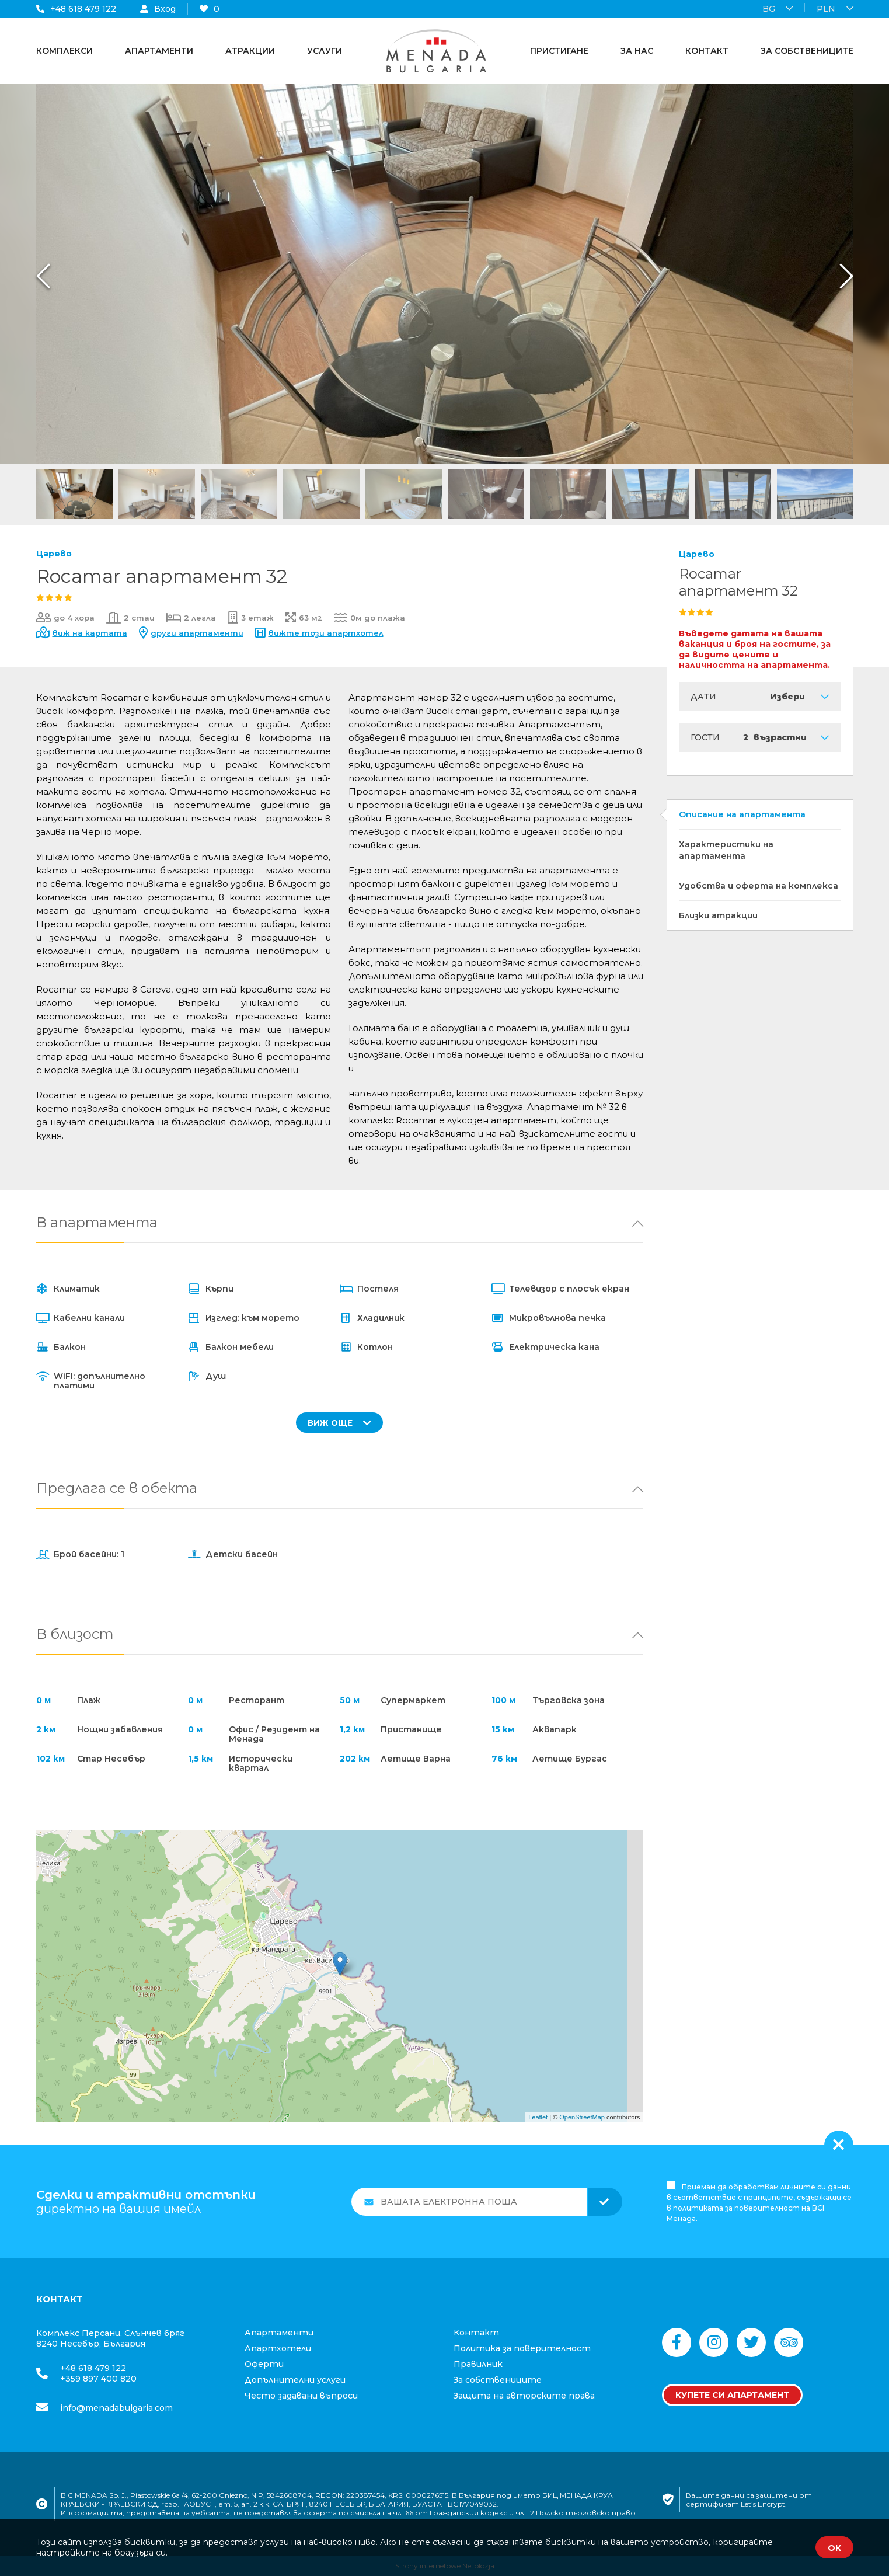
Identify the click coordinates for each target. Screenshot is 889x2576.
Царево (54, 553)
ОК (834, 2548)
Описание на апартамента (742, 814)
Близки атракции (718, 915)
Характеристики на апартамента (726, 850)
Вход (158, 9)
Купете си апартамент (732, 2395)
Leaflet (538, 2117)
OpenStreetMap (582, 2117)
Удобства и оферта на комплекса (758, 885)
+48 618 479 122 (76, 9)
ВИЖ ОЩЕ (339, 1423)
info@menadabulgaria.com (116, 2408)
